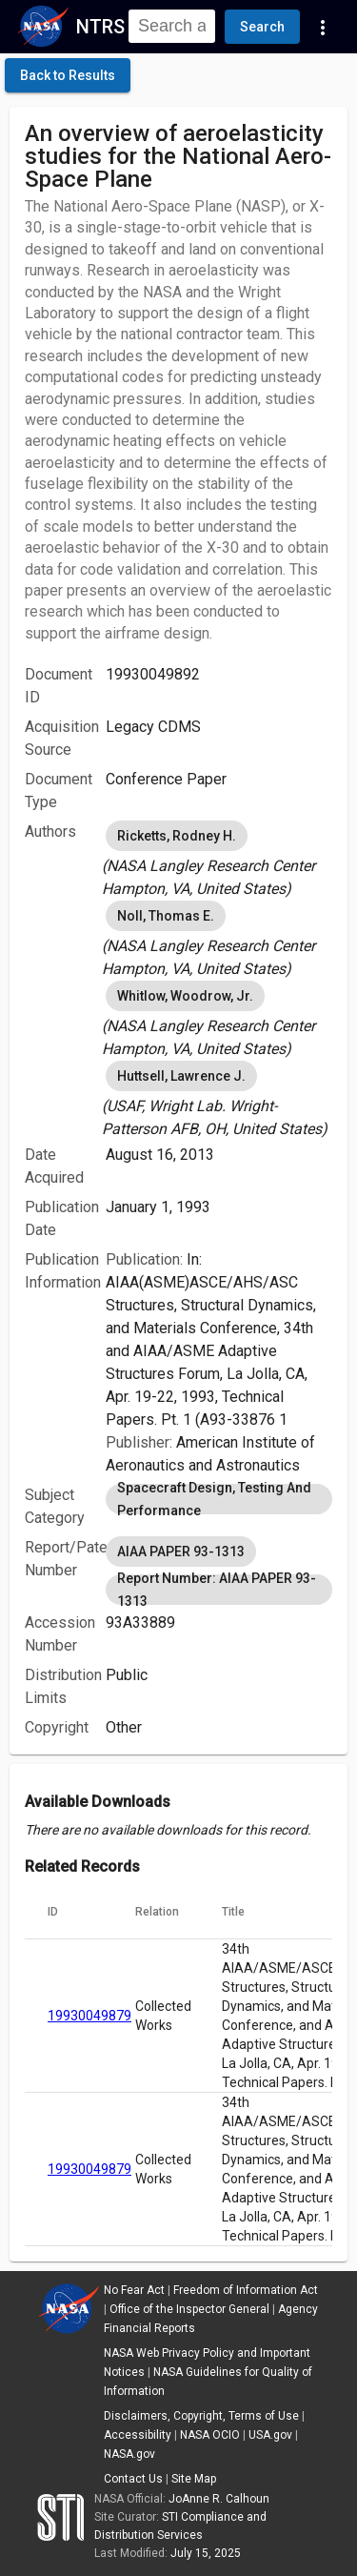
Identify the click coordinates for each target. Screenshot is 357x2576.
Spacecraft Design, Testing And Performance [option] (219, 1499)
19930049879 (89, 2015)
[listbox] (219, 859)
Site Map (193, 2478)
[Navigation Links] (323, 27)
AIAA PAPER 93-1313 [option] (181, 1551)
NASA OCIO (210, 2435)
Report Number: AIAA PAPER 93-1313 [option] (219, 1589)
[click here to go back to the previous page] (67, 75)
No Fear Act (134, 2290)
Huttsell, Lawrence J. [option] (181, 1076)
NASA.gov (129, 2454)
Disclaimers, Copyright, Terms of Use (201, 2416)
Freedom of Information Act (245, 2290)
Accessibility (137, 2435)
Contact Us (133, 2478)
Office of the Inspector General (189, 2309)
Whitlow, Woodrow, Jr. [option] (185, 996)
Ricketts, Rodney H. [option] (177, 836)
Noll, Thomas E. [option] (166, 916)
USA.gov (270, 2435)
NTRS (100, 26)
